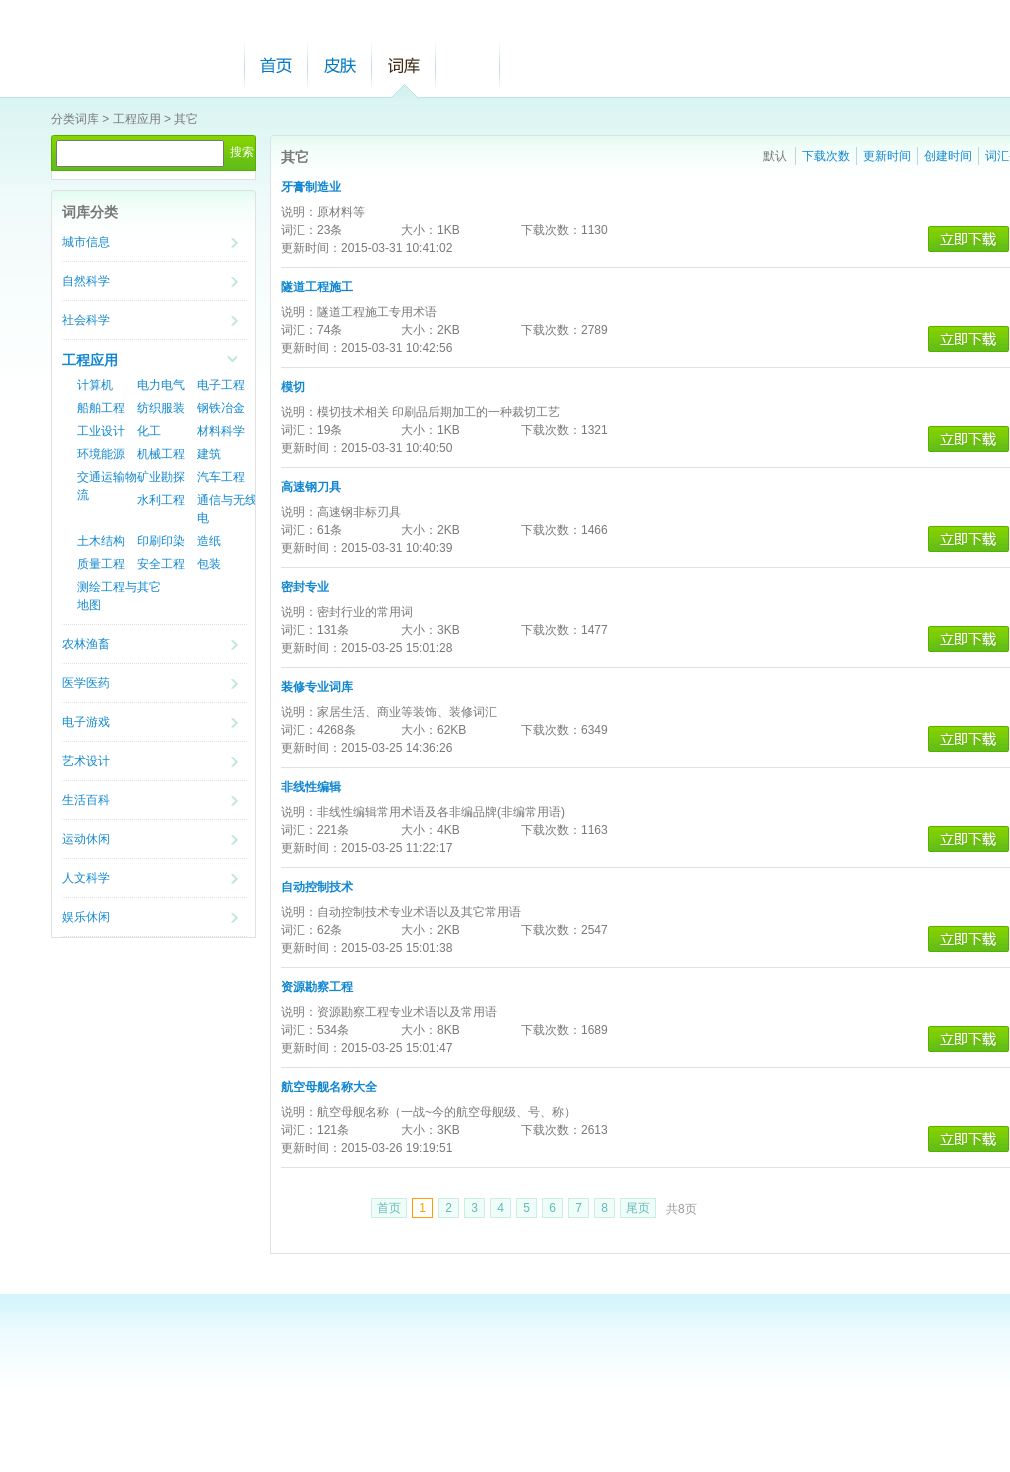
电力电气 (161, 385)
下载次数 (826, 156)
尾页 (638, 1208)
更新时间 (887, 156)
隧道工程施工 (317, 287)
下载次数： (551, 230)
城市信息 (86, 242)
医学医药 (86, 683)
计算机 (95, 385)
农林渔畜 (86, 644)
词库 (404, 65)
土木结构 (101, 541)
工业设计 (101, 431)
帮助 (468, 65)
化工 (149, 431)
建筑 (209, 454)
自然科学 (86, 281)
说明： (299, 212)
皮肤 (340, 65)
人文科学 (86, 878)
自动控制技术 (317, 887)
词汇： (299, 230)
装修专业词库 (317, 687)
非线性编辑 (311, 787)
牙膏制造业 (311, 187)
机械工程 (161, 454)
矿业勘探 (161, 477)
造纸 (209, 541)
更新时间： (311, 248)
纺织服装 (161, 408)
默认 (775, 156)
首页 (276, 65)
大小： (419, 230)
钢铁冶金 (221, 408)
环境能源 (101, 454)
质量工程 (101, 564)
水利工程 (161, 500)
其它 (186, 119)
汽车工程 (221, 477)
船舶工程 (101, 408)
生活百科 (86, 800)
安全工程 (161, 564)
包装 (209, 564)
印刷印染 (161, 541)
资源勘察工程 (317, 987)
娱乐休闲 (86, 917)
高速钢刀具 (311, 487)
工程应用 (137, 119)
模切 (293, 387)
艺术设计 (86, 761)
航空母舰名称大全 (329, 1087)
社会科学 (86, 320)
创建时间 (948, 156)
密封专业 (305, 587)
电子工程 (221, 385)
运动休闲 (86, 839)
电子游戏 (86, 722)
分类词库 (75, 119)
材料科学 (221, 431)
